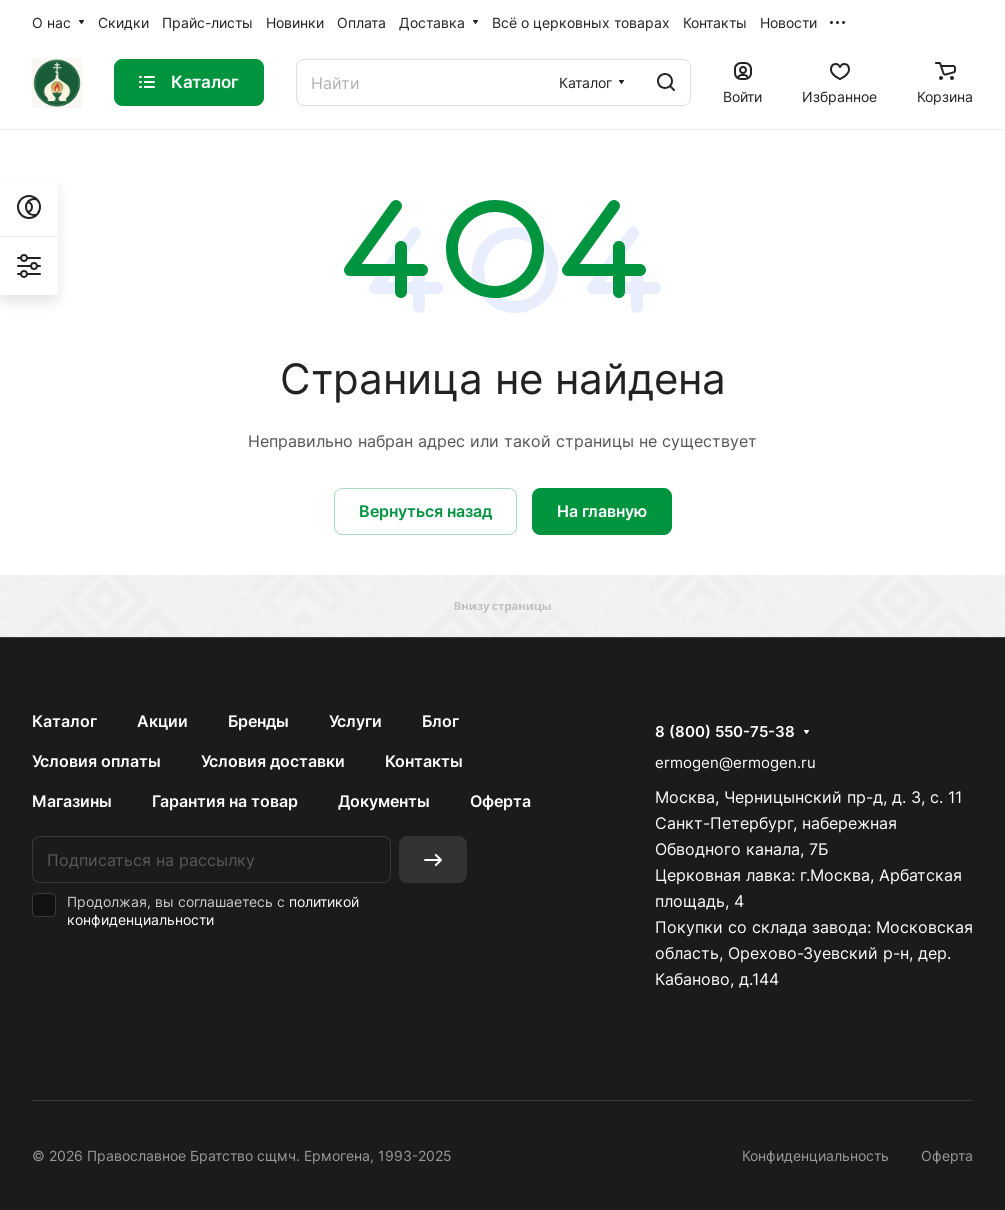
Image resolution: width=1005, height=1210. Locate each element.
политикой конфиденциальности (213, 910)
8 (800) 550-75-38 (725, 732)
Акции (162, 721)
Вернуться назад (425, 511)
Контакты (424, 761)
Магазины (72, 801)
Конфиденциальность (815, 1155)
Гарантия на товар (225, 801)
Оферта (500, 801)
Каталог (64, 721)
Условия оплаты (96, 761)
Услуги (355, 721)
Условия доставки (273, 761)
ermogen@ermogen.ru (735, 762)
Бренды (258, 721)
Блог (440, 721)
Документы (384, 801)
